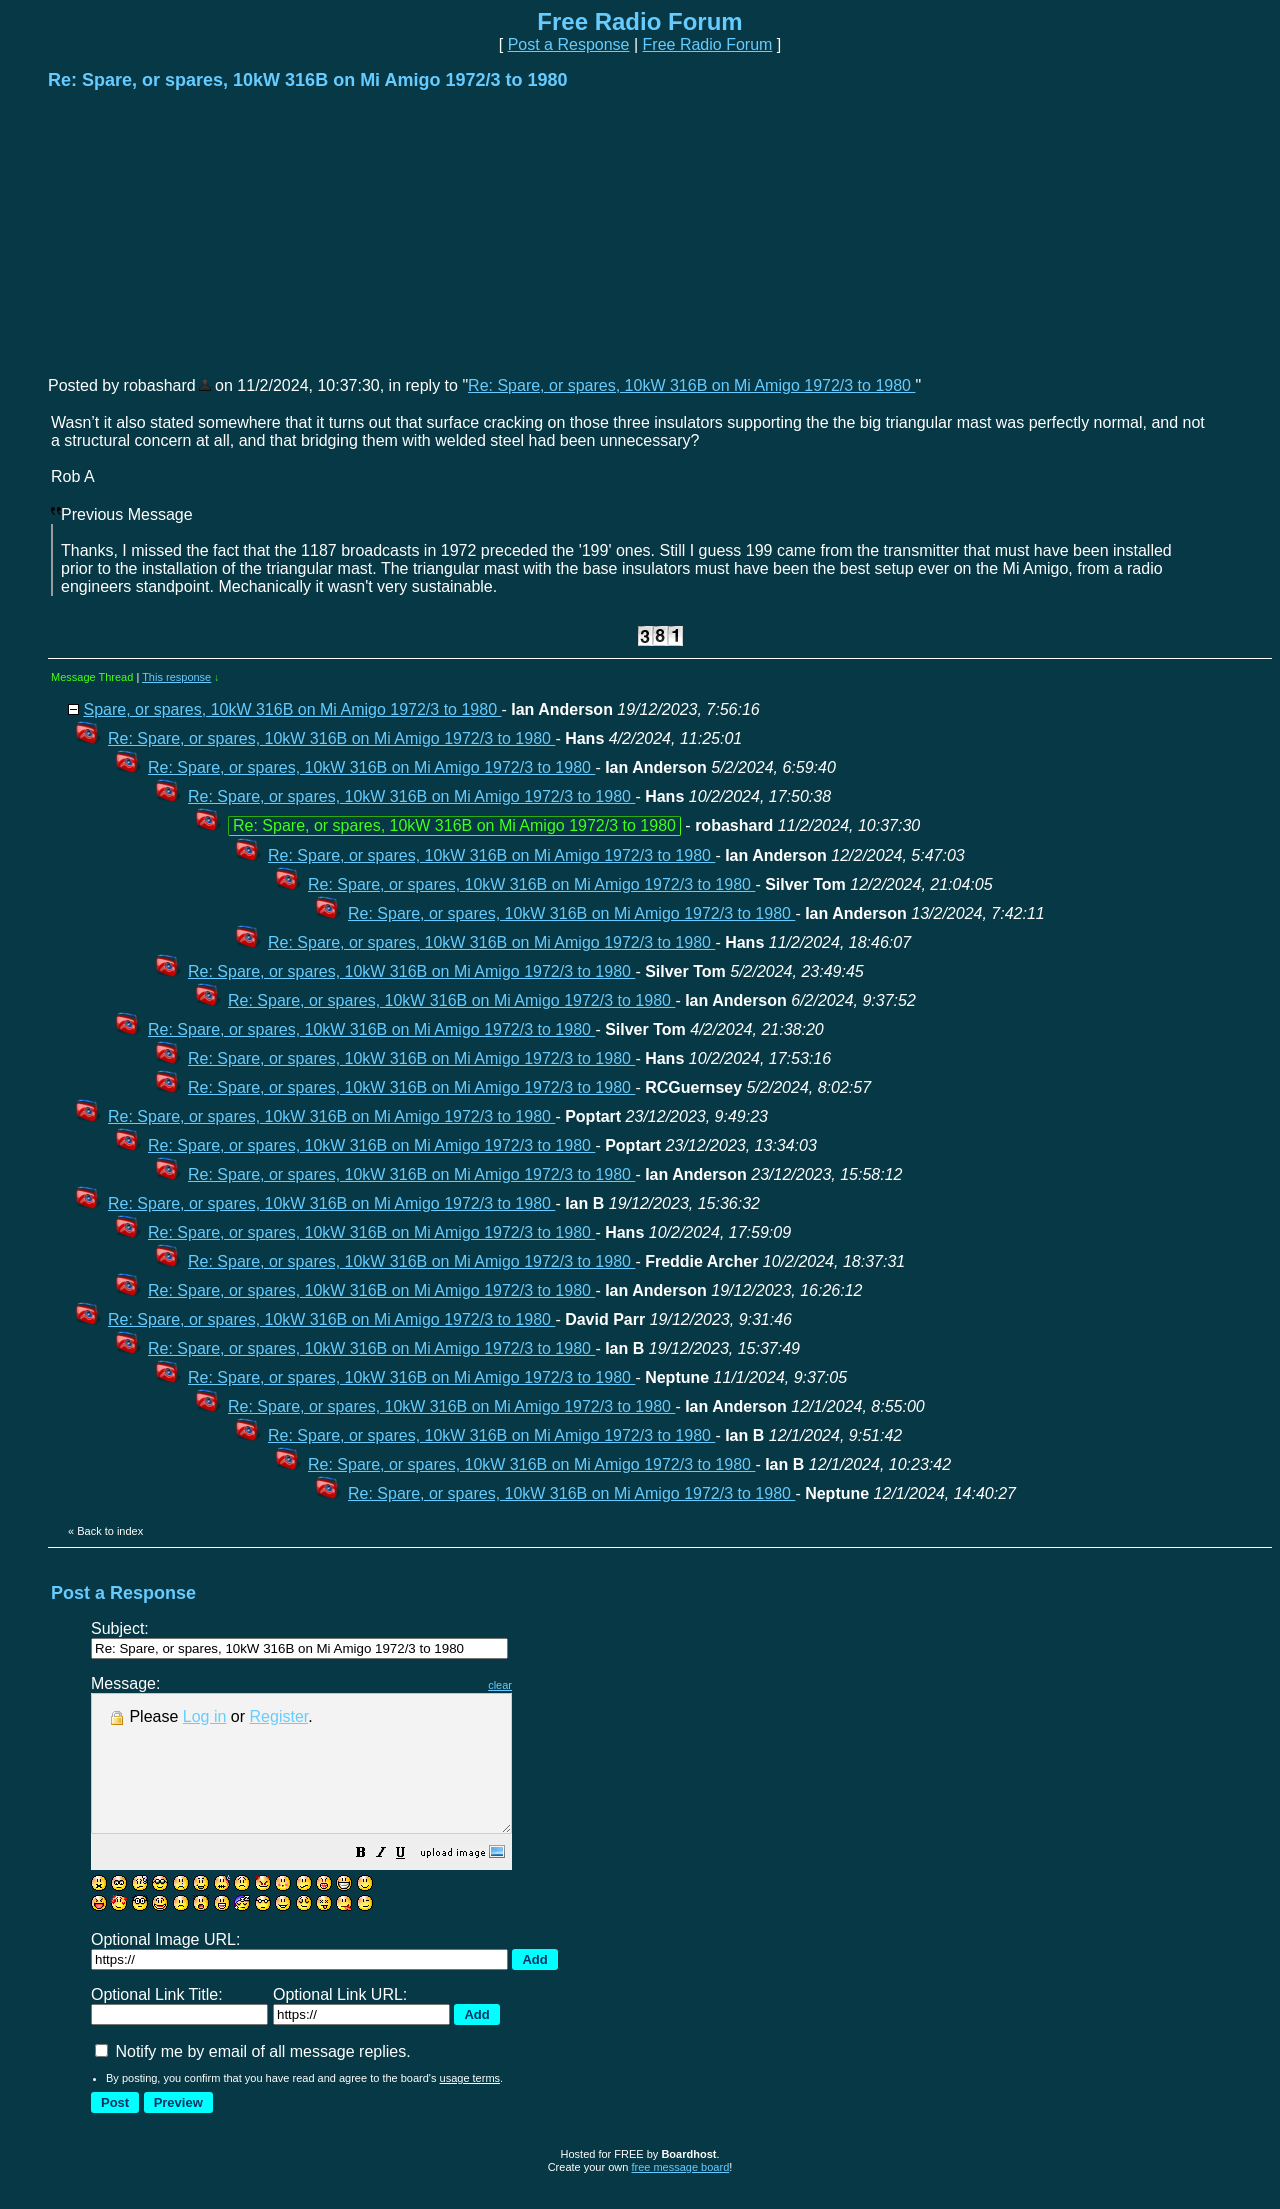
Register (279, 1716)
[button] (411, 1881)
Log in (205, 1716)
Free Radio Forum (708, 44)
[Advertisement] (198, 232)
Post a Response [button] (569, 44)
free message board (680, 2194)
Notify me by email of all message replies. (253, 2078)
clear (550, 1685)
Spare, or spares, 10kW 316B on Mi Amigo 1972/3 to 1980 (292, 709)
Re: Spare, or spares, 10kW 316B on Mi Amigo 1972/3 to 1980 (691, 385)
